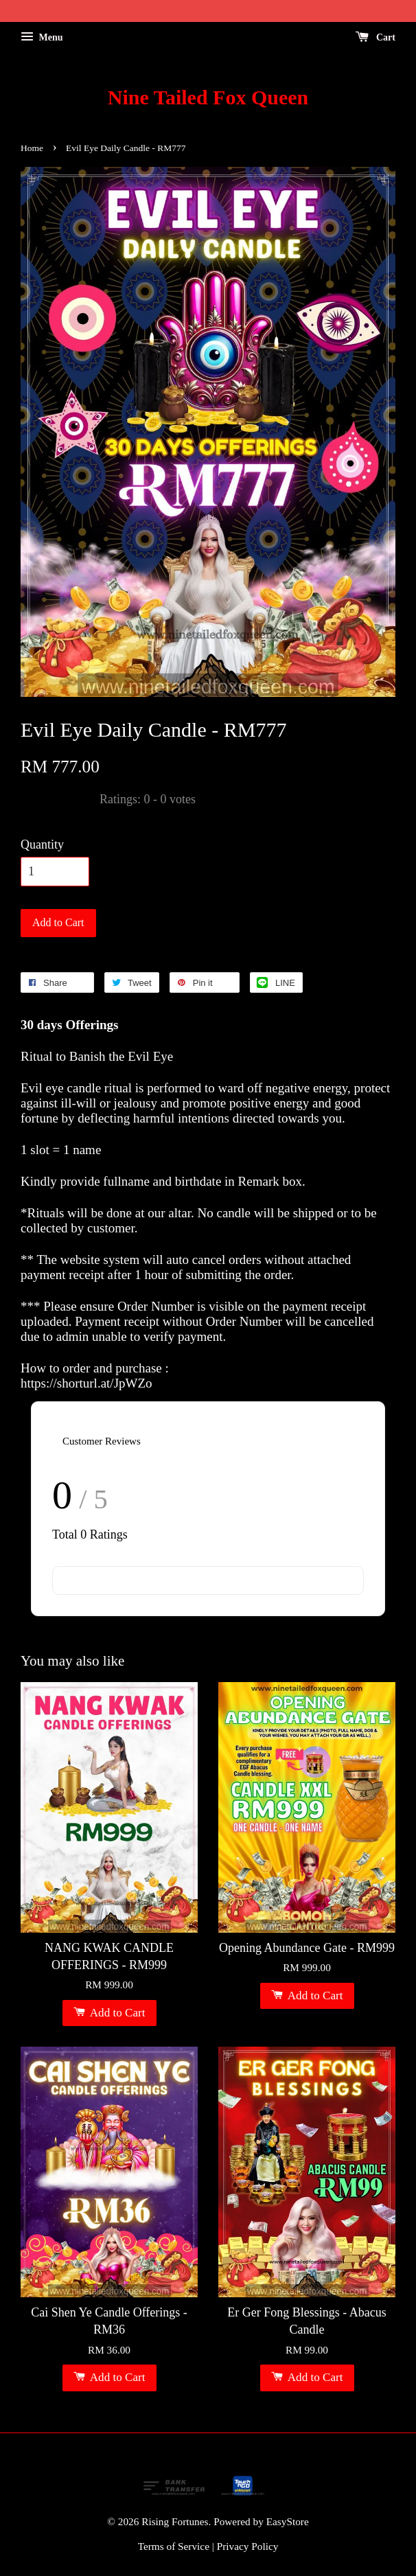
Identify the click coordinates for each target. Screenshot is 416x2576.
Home (32, 148)
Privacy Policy (248, 2546)
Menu (42, 37)
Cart (376, 37)
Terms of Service (173, 2546)
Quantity (42, 844)
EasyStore (287, 2521)
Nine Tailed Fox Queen (208, 97)
